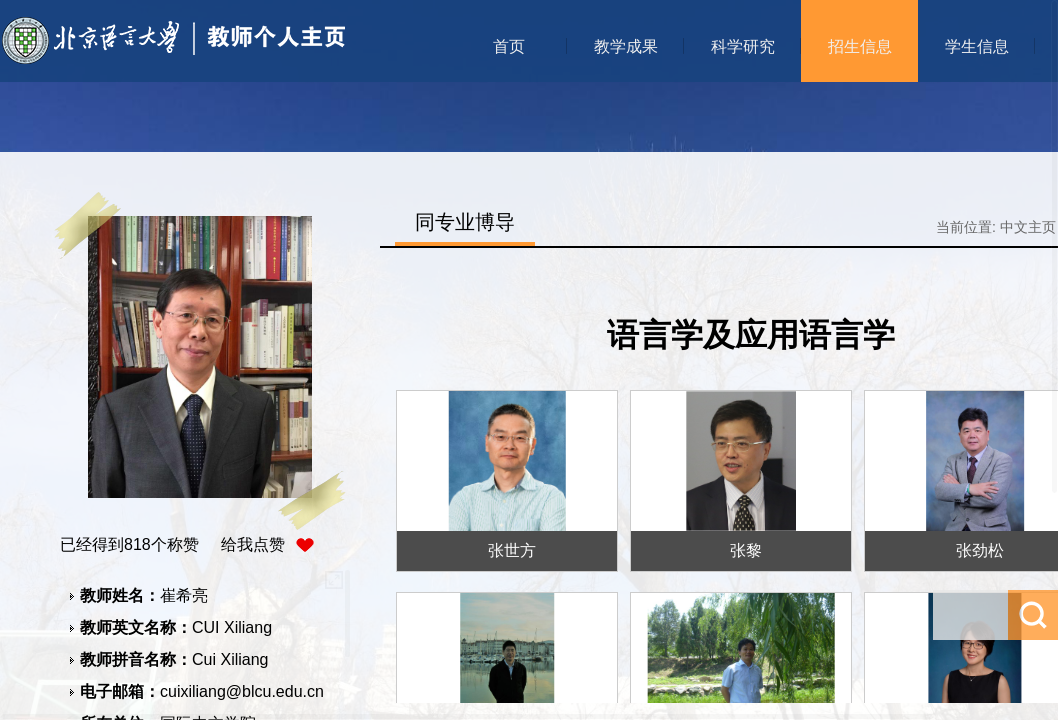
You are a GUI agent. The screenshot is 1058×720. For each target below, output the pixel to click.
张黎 (746, 550)
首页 (509, 46)
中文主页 (1028, 227)
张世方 (512, 550)
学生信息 (977, 46)
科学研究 (743, 46)
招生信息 (860, 46)
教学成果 (626, 46)
